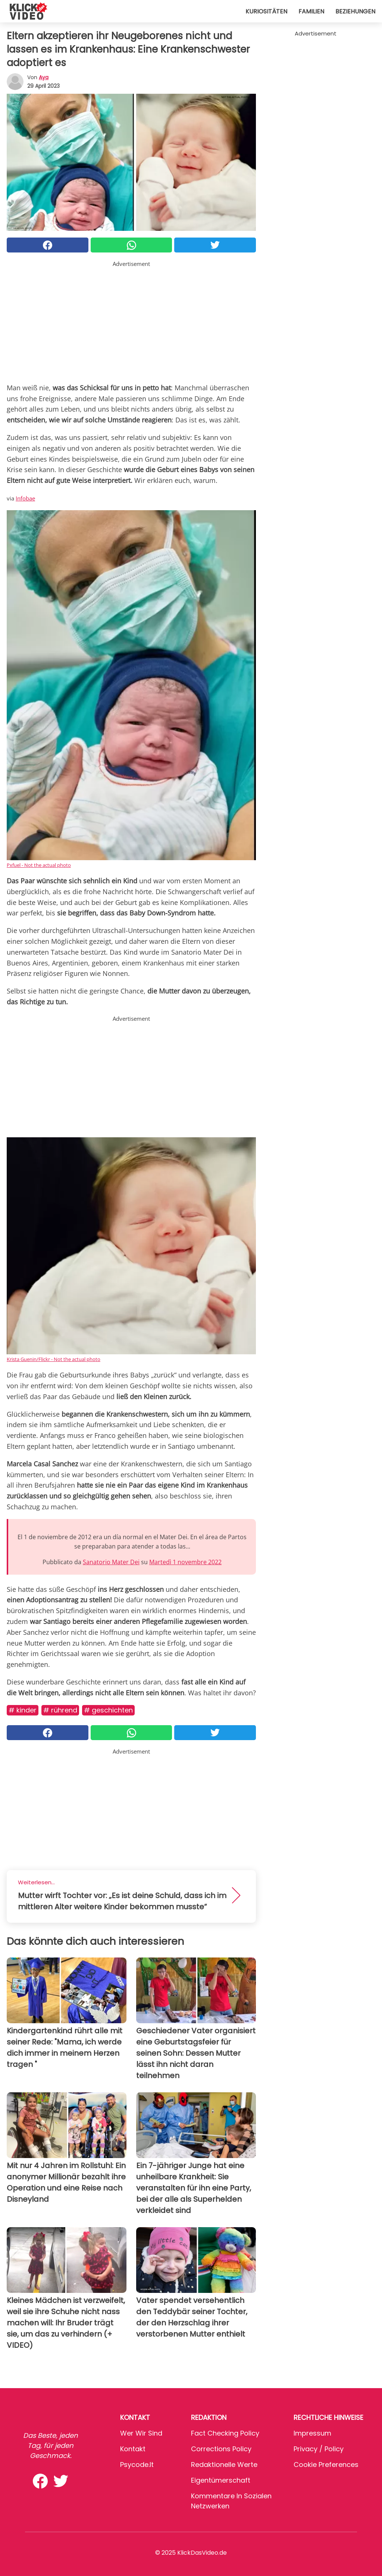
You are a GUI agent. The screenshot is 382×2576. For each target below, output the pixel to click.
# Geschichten (108, 1710)
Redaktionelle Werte (224, 2464)
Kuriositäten (266, 11)
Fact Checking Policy (225, 2433)
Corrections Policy (221, 2448)
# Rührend (60, 1710)
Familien (311, 11)
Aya (43, 77)
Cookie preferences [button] (326, 2464)
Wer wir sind (141, 2433)
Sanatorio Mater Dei (111, 1562)
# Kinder (23, 1710)
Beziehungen (355, 11)
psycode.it (137, 2464)
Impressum (312, 2433)
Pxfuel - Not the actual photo (39, 865)
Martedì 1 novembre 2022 (185, 1562)
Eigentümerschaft (220, 2480)
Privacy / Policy (319, 2448)
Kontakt (132, 2448)
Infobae (25, 498)
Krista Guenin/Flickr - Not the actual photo (53, 1359)
